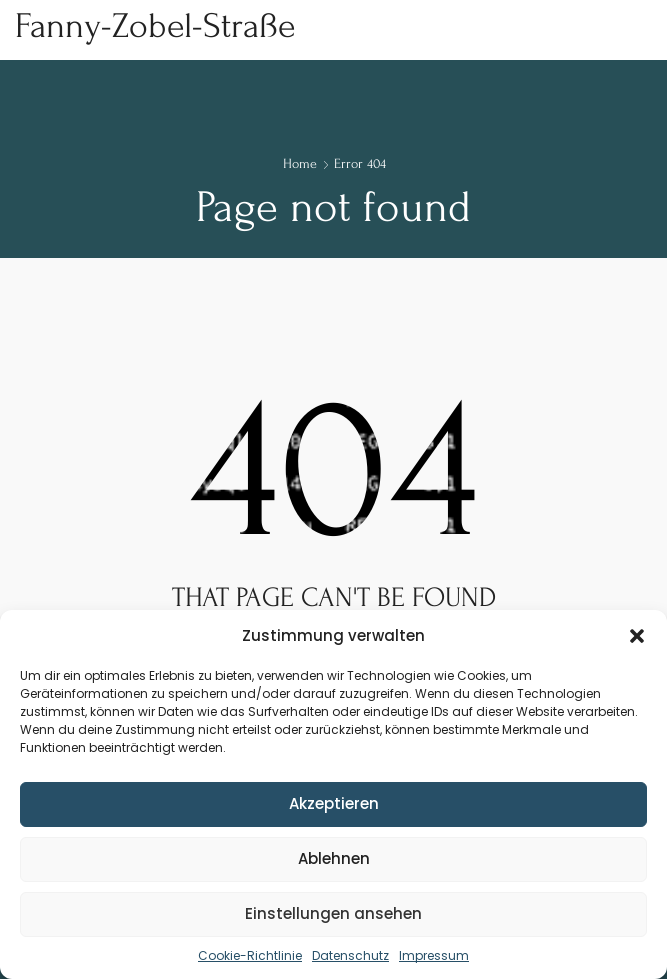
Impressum (434, 955)
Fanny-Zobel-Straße (155, 26)
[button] (637, 636)
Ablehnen (334, 858)
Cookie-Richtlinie (250, 955)
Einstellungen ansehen (333, 913)
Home (300, 163)
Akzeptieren (334, 803)
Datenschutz (350, 955)
